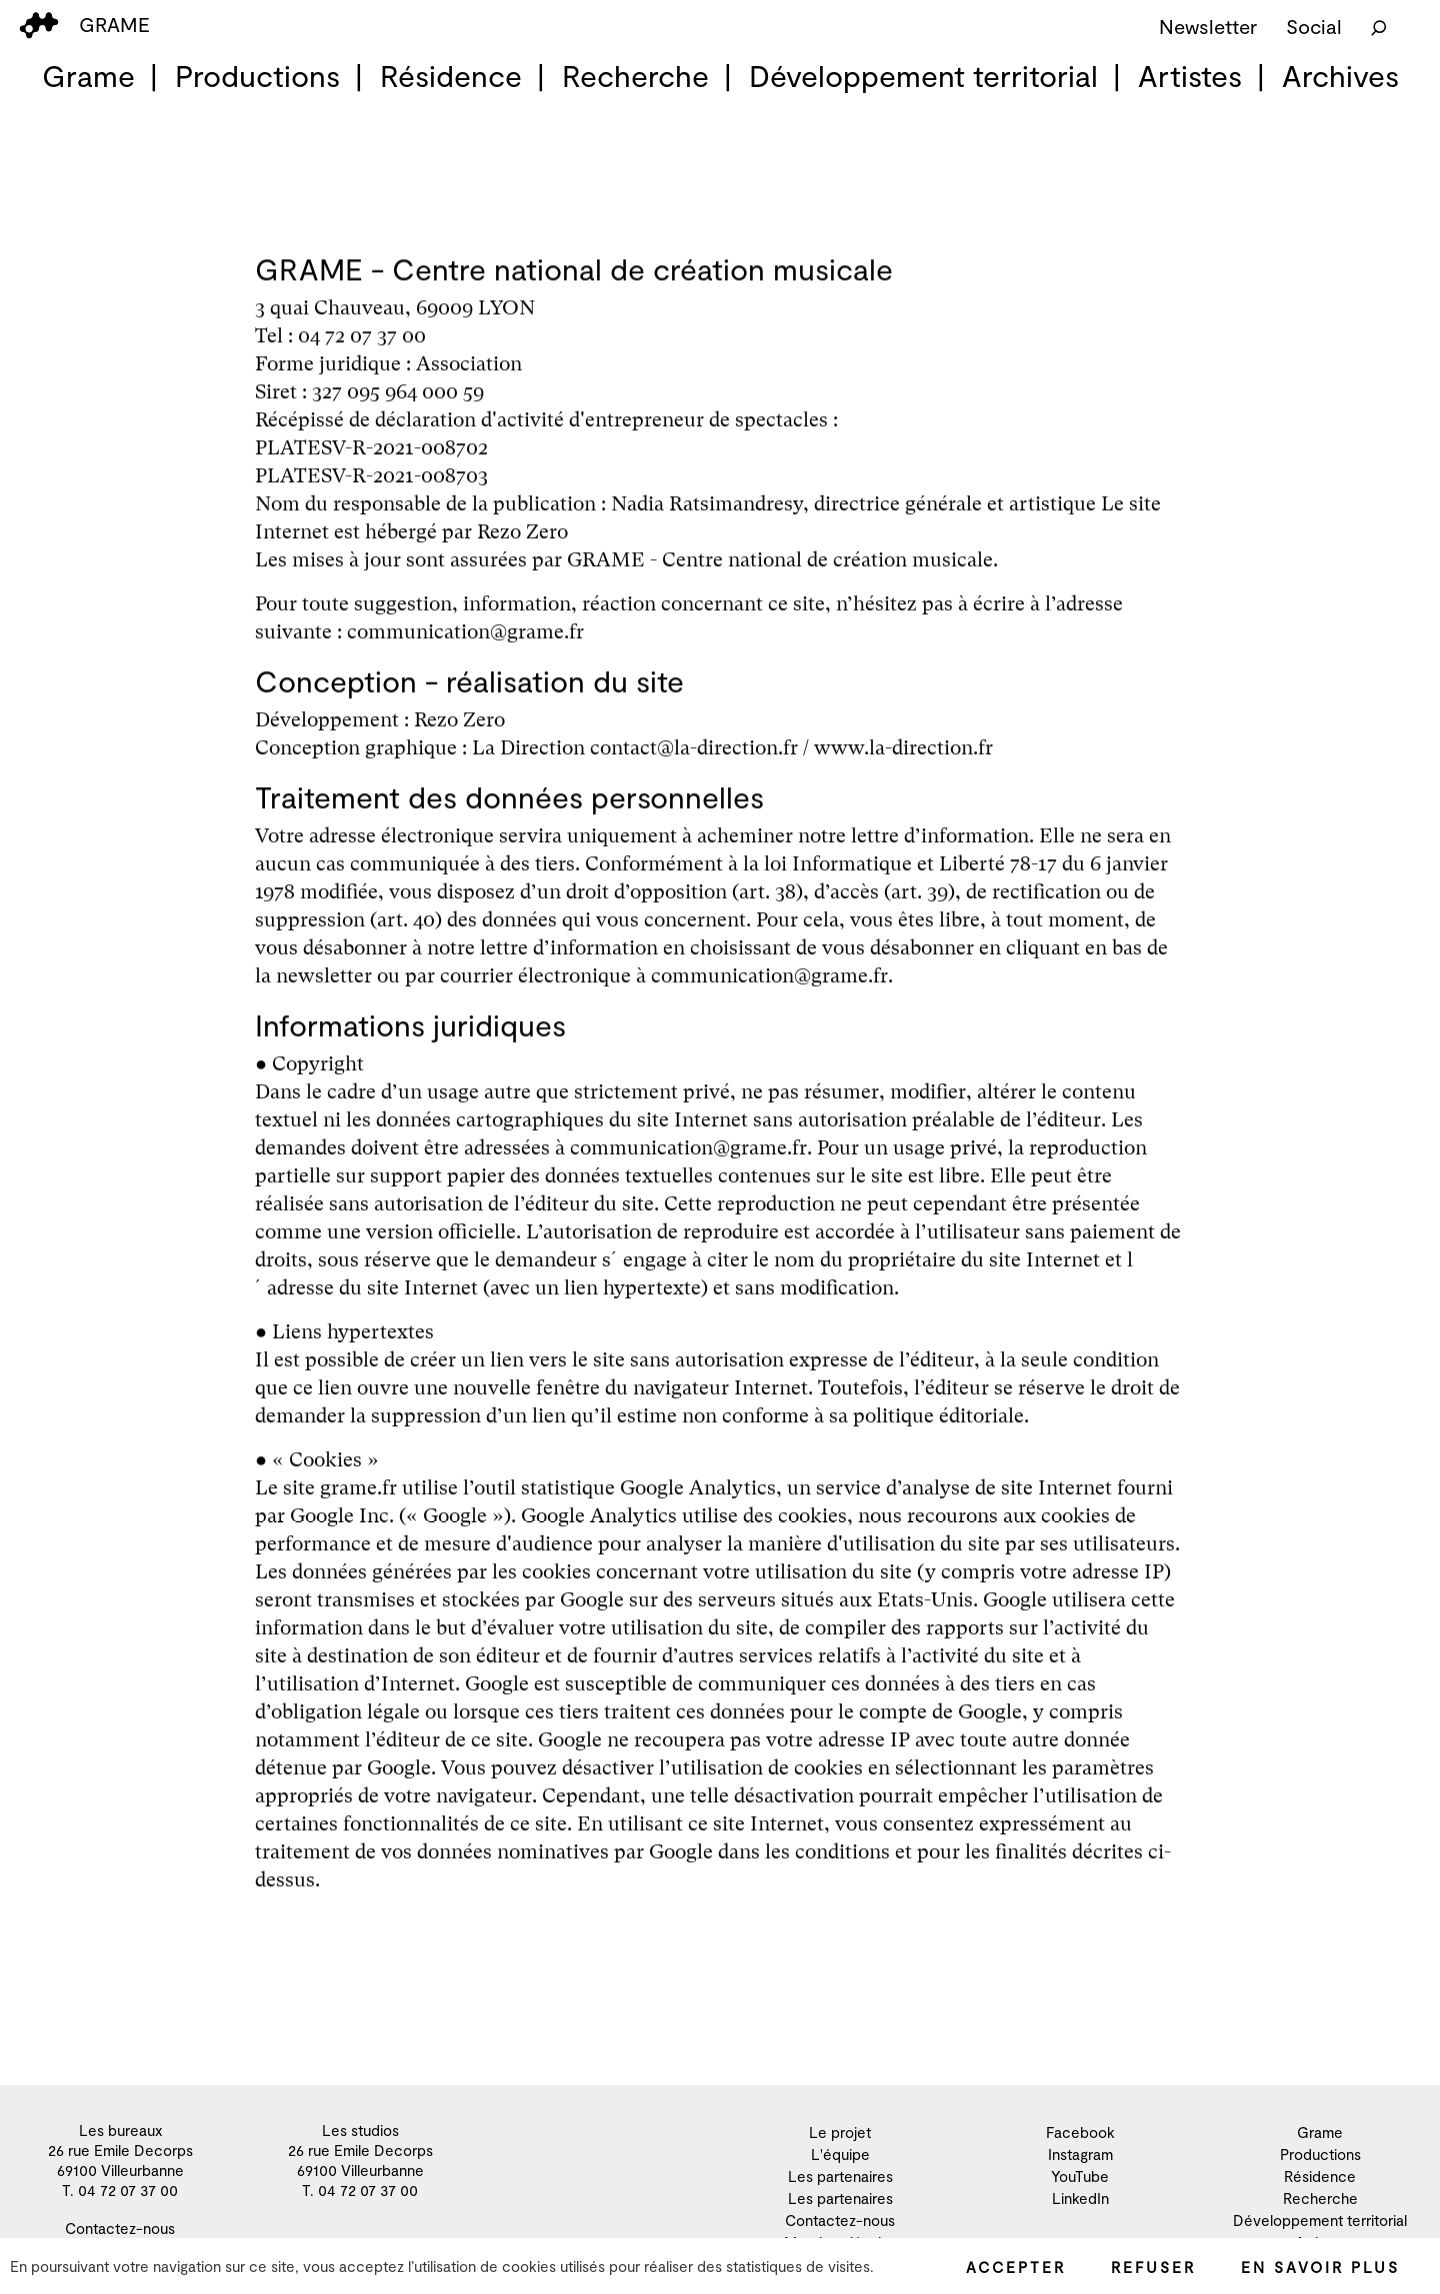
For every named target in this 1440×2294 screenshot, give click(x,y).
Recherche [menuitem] (635, 75)
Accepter (1016, 2267)
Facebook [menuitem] (1080, 2132)
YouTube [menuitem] (1080, 2176)
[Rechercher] (1379, 26)
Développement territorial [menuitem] (923, 75)
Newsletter (1208, 26)
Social (1314, 26)
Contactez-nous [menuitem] (120, 2228)
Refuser (1153, 2267)
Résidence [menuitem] (451, 75)
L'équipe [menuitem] (840, 2154)
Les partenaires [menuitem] (840, 2176)
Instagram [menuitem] (1080, 2154)
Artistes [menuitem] (1190, 75)
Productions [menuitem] (257, 75)
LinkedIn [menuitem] (1080, 2198)
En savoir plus (1320, 2267)
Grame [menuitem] (88, 75)
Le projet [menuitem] (840, 2132)
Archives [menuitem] (1340, 75)
